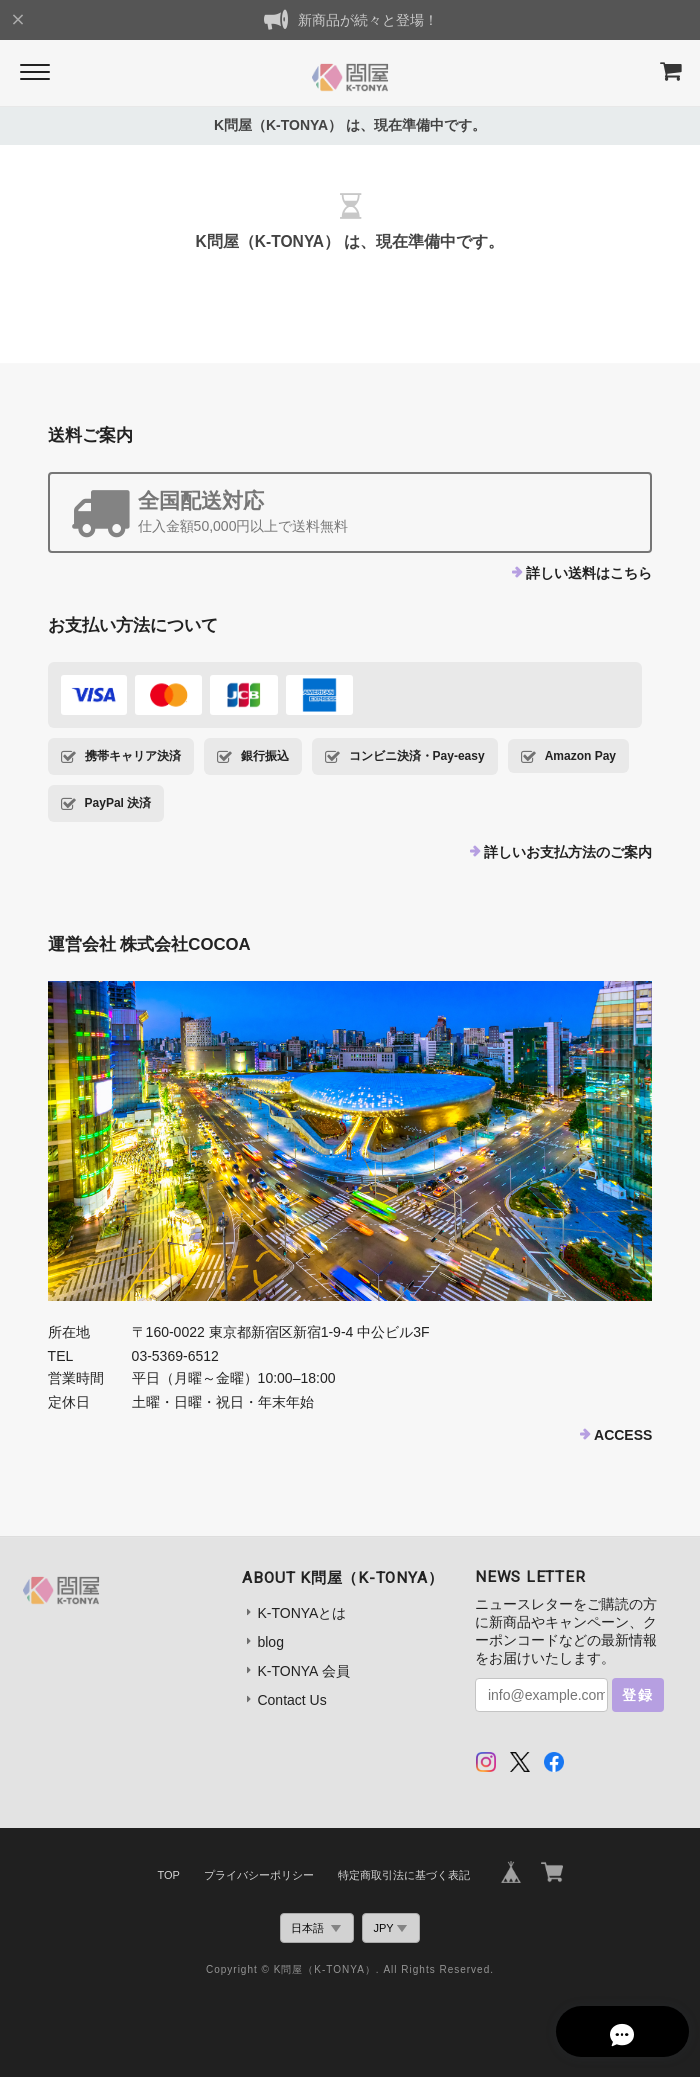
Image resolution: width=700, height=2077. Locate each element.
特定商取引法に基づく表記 (404, 1875)
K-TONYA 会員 (303, 1671)
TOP (168, 1875)
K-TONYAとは (301, 1613)
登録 (638, 1695)
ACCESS (623, 1435)
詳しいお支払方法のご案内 (568, 852)
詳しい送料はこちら (589, 573)
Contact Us (291, 1700)
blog (270, 1642)
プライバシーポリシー (259, 1875)
